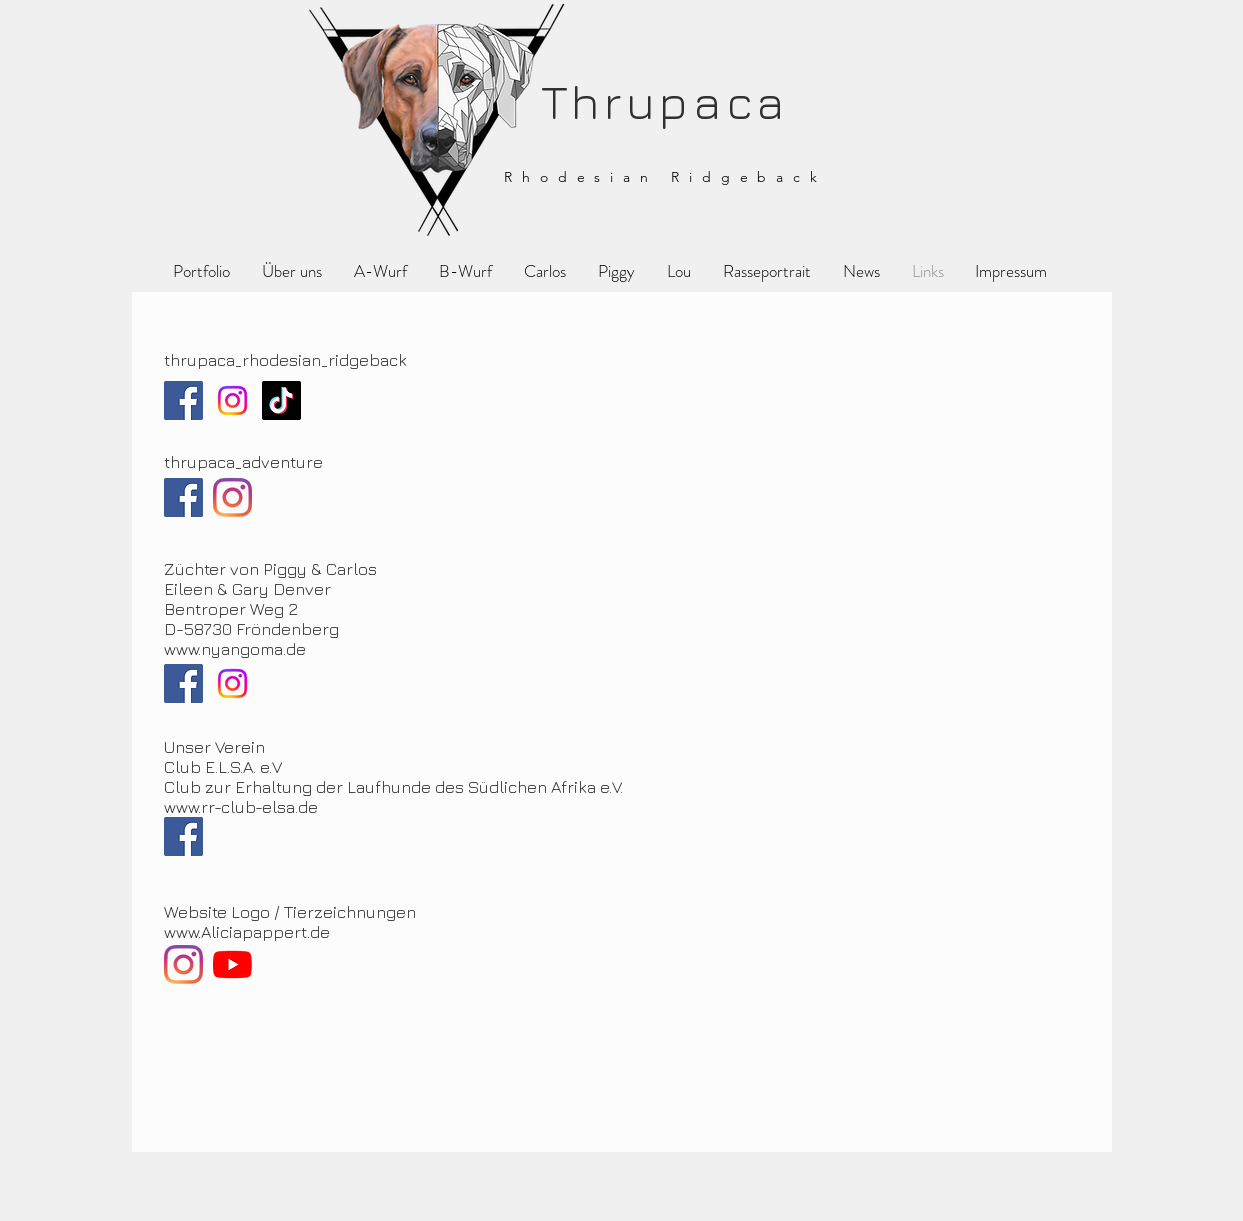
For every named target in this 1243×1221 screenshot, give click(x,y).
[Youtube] (232, 964)
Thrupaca (656, 101)
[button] (616, 271)
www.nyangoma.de (235, 649)
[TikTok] (281, 400)
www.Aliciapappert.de (247, 932)
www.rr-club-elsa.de (241, 807)
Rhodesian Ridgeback (665, 177)
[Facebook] (183, 400)
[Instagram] (232, 400)
